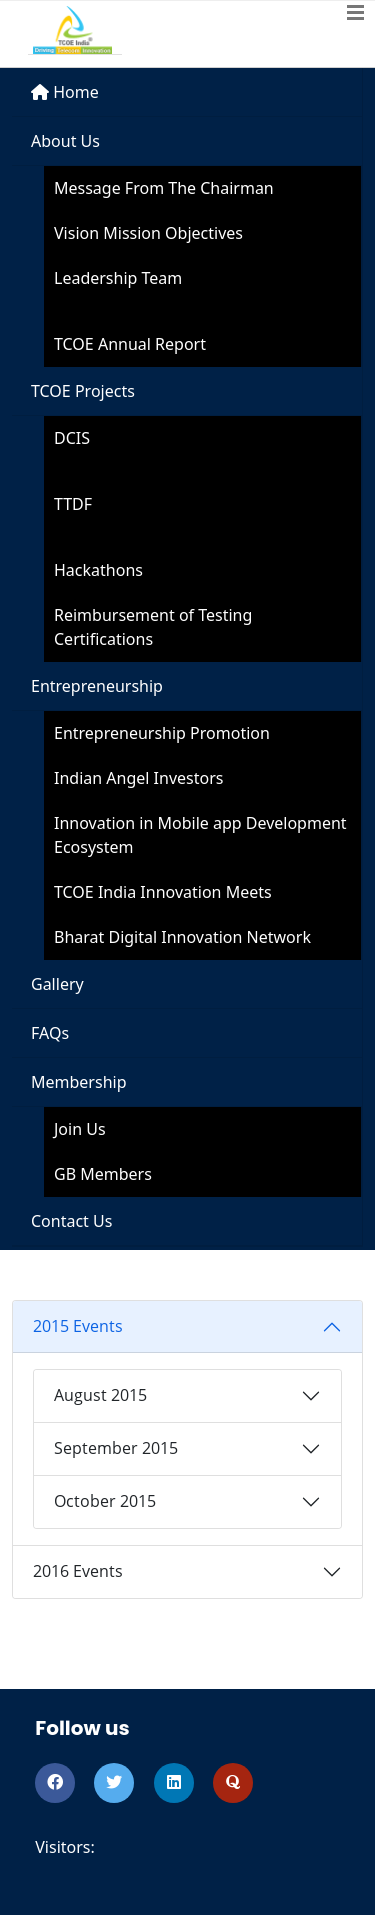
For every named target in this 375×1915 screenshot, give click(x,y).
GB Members (103, 1174)
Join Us (80, 1129)
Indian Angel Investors (138, 778)
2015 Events (78, 1326)
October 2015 (105, 1501)
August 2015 (100, 1395)
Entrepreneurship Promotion (162, 733)
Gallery (57, 984)
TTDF (73, 504)
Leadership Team (118, 278)
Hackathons (98, 570)
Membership (79, 1082)
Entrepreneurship (97, 686)
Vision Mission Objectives (148, 233)
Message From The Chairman (164, 188)
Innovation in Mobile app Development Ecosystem (200, 835)
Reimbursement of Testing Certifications (153, 627)
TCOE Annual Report (130, 344)
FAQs (50, 1033)
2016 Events (78, 1571)
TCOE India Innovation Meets (163, 892)
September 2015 (116, 1448)
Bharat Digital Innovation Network (182, 937)
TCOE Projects (83, 391)
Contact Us (71, 1221)
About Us (65, 141)
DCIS (72, 438)
